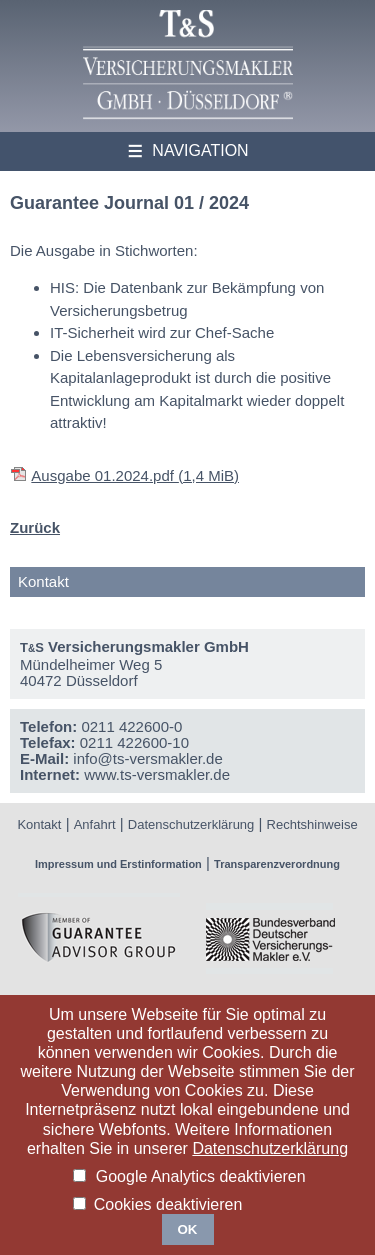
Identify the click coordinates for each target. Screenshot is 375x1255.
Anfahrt (95, 824)
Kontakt (39, 824)
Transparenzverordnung (277, 864)
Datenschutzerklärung (191, 824)
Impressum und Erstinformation (118, 864)
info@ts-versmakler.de (147, 758)
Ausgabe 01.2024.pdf (135, 475)
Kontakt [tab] (43, 581)
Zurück (35, 527)
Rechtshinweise (312, 824)
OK (188, 1229)
